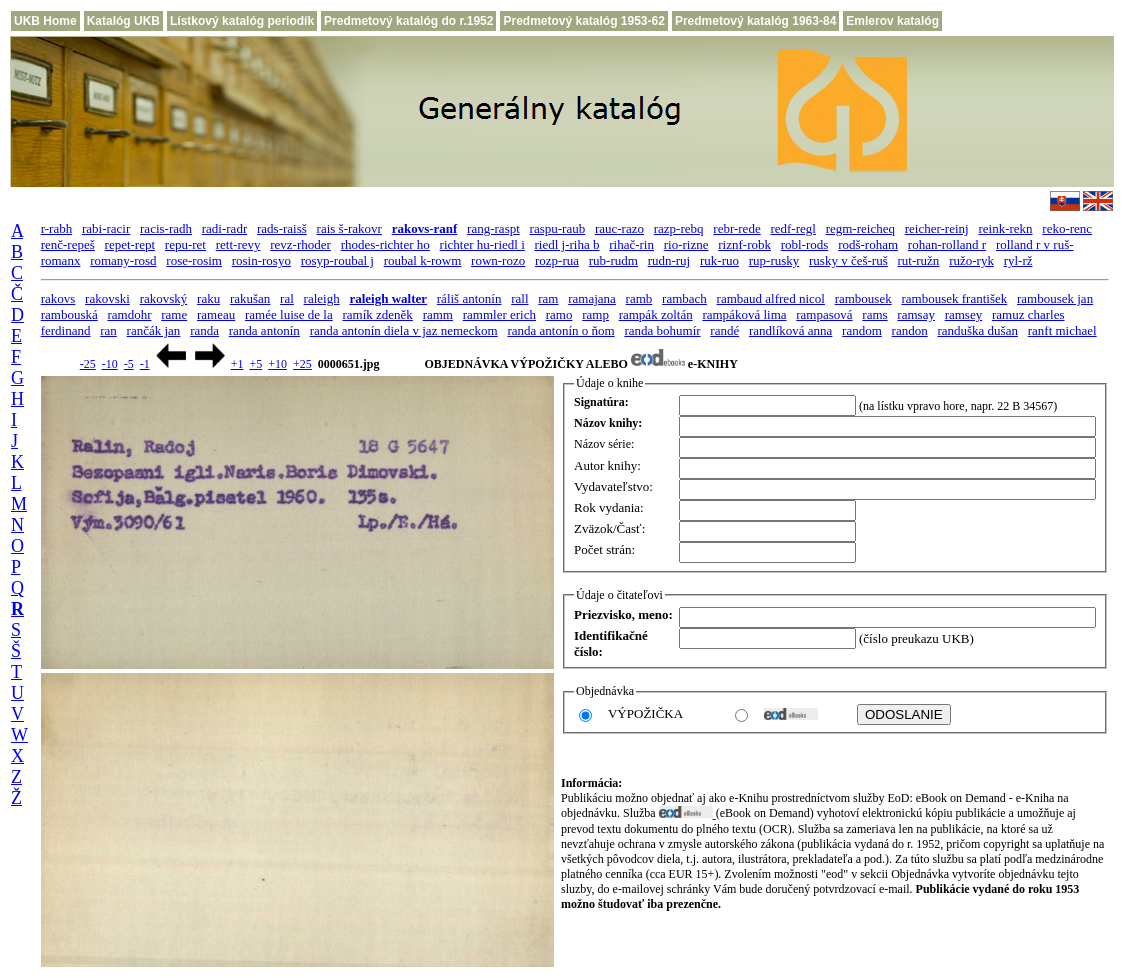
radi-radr (224, 228)
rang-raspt (493, 228)
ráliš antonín (469, 298)
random (862, 330)
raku (208, 298)
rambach (684, 298)
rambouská (69, 314)
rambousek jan (1055, 298)
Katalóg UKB (123, 21)
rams (874, 314)
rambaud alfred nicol (771, 298)
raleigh (322, 298)
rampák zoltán (656, 314)
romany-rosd (123, 260)
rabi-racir (106, 228)
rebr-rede (736, 228)
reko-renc (1067, 228)
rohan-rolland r (947, 244)
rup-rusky (774, 260)
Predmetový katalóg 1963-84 (755, 21)
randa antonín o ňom (560, 330)
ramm (438, 314)
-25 (88, 364)
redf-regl (792, 228)
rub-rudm (613, 260)
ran (108, 330)
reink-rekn (1005, 228)
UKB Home (45, 21)
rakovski (107, 298)
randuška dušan (977, 330)
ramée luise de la (289, 314)
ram (548, 298)
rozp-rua (557, 260)
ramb (639, 298)
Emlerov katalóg (892, 21)
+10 (277, 364)
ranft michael (1062, 330)
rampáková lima (744, 314)
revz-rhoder (300, 244)
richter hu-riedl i (482, 244)
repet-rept (130, 244)
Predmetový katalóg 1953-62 (583, 21)
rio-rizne (686, 244)
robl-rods (805, 244)
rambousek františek (954, 298)
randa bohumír (662, 330)
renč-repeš (68, 244)
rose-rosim (194, 260)
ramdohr (129, 314)
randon (910, 330)
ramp (595, 314)
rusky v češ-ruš (848, 260)
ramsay (916, 314)
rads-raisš (282, 228)
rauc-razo (619, 228)
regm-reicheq (860, 228)
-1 (145, 364)
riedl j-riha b (567, 244)
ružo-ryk (971, 260)
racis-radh (166, 228)
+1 (237, 364)
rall (519, 298)
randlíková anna (790, 330)
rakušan (250, 298)
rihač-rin (631, 244)
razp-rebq (679, 228)
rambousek (863, 298)
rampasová (824, 314)
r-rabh (57, 228)
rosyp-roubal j (337, 260)
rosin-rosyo (261, 260)
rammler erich (499, 314)
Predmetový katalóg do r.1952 (408, 21)
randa (204, 330)
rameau (216, 314)
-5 (129, 364)
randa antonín (264, 330)
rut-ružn (919, 260)
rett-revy (238, 244)
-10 (110, 364)
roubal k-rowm (423, 260)
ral (287, 298)
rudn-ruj (669, 260)
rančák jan (154, 330)
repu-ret (185, 244)
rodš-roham (868, 244)
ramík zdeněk (377, 314)
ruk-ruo (719, 260)
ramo (559, 314)
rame (174, 314)
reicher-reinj (937, 228)
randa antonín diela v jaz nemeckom (404, 330)
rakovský (164, 298)
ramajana (592, 298)
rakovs (58, 298)
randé (724, 330)
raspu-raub (558, 228)
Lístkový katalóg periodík (242, 21)
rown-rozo (498, 260)
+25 (302, 364)
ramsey (964, 314)
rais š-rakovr (349, 228)
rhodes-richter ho (385, 244)
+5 (255, 364)
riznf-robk (744, 244)
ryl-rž (1018, 260)
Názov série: (604, 444)
